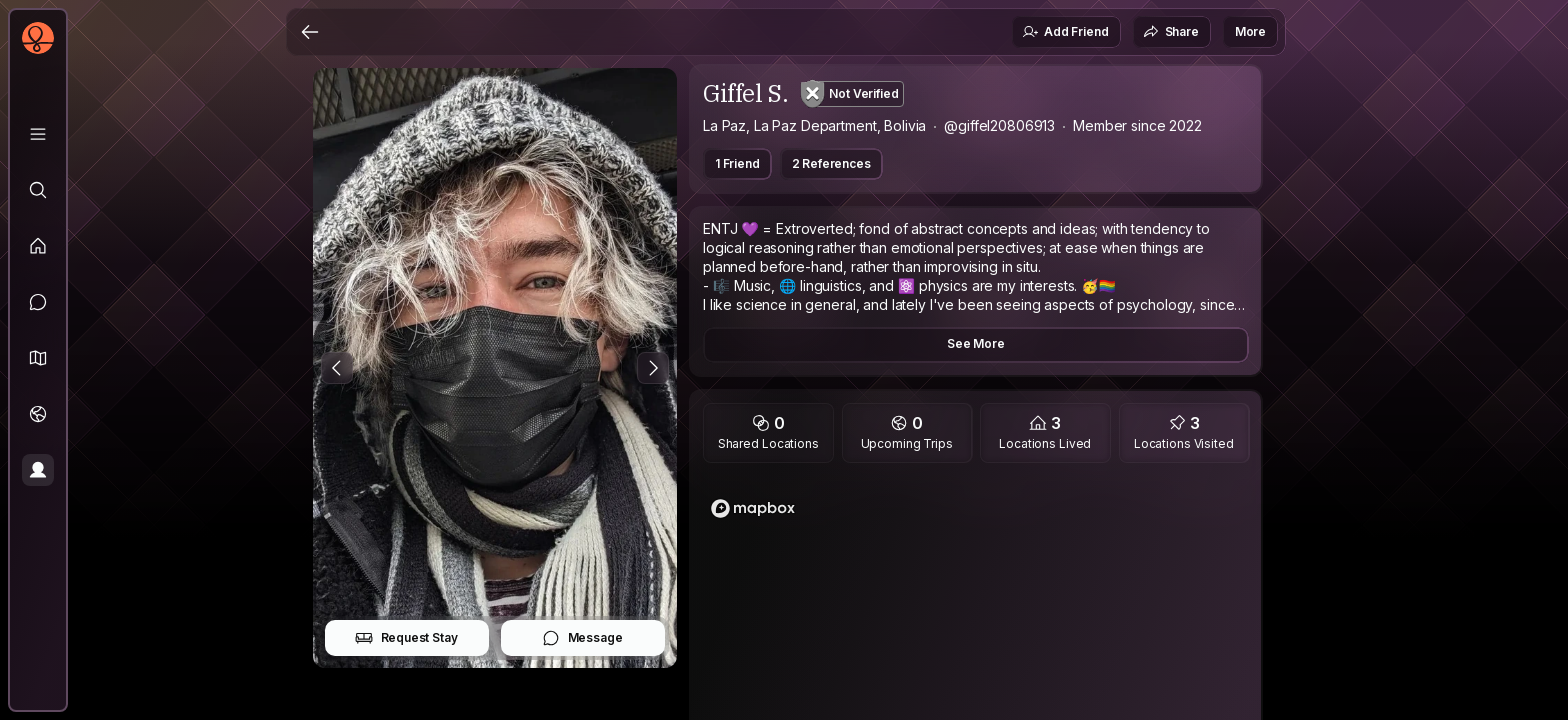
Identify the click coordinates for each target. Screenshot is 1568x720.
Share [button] (1171, 32)
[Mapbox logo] (753, 508)
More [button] (1250, 31)
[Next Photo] (653, 368)
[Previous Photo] (337, 368)
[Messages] (38, 302)
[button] (38, 358)
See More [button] (976, 343)
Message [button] (582, 638)
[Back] (310, 32)
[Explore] (38, 190)
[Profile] (38, 470)
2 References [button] (831, 163)
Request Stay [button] (406, 638)
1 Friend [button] (737, 163)
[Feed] (38, 246)
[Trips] (38, 414)
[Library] (38, 134)
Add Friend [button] (1065, 32)
